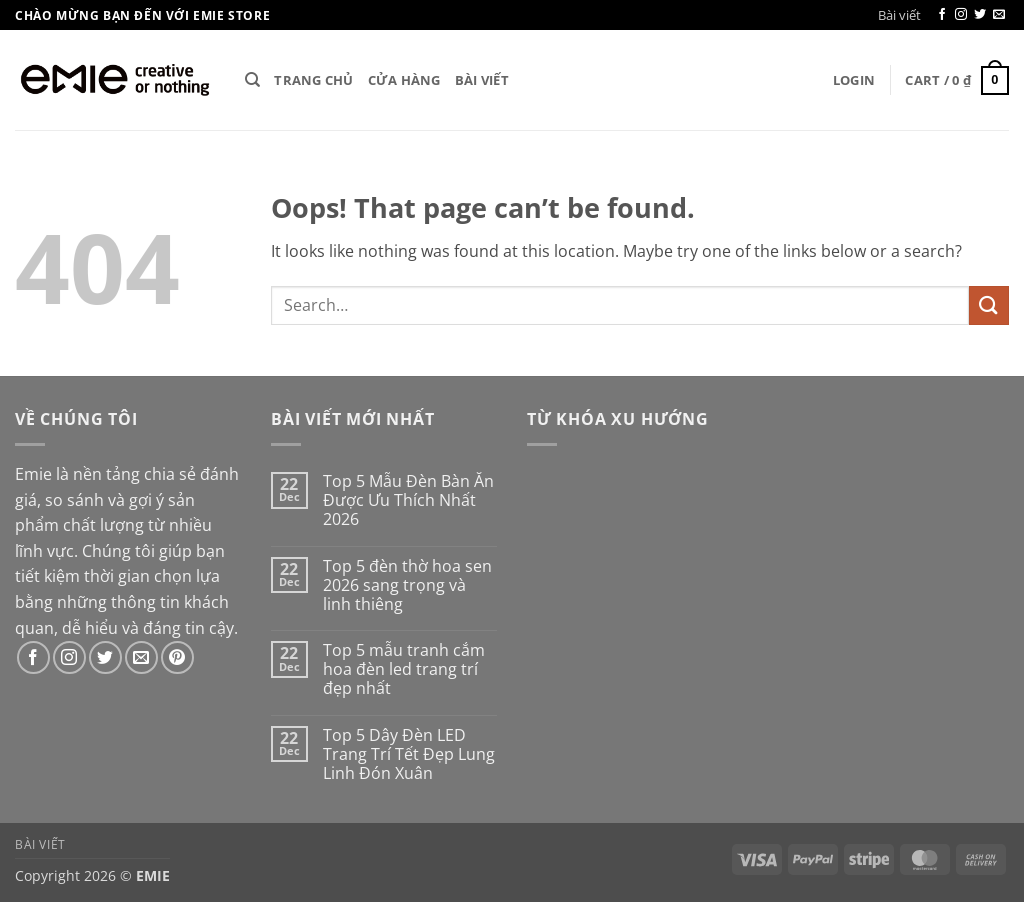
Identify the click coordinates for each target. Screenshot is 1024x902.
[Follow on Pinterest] (177, 657)
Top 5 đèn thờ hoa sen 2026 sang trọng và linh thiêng (407, 586)
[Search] (252, 80)
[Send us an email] (999, 15)
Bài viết (899, 15)
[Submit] (989, 305)
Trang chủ (313, 80)
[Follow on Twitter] (980, 15)
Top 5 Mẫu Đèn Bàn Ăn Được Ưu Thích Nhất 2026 (408, 501)
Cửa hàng (404, 80)
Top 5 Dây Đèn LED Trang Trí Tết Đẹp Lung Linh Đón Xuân (409, 755)
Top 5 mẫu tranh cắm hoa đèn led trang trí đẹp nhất (404, 670)
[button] (854, 80)
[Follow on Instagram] (961, 15)
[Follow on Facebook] (942, 15)
